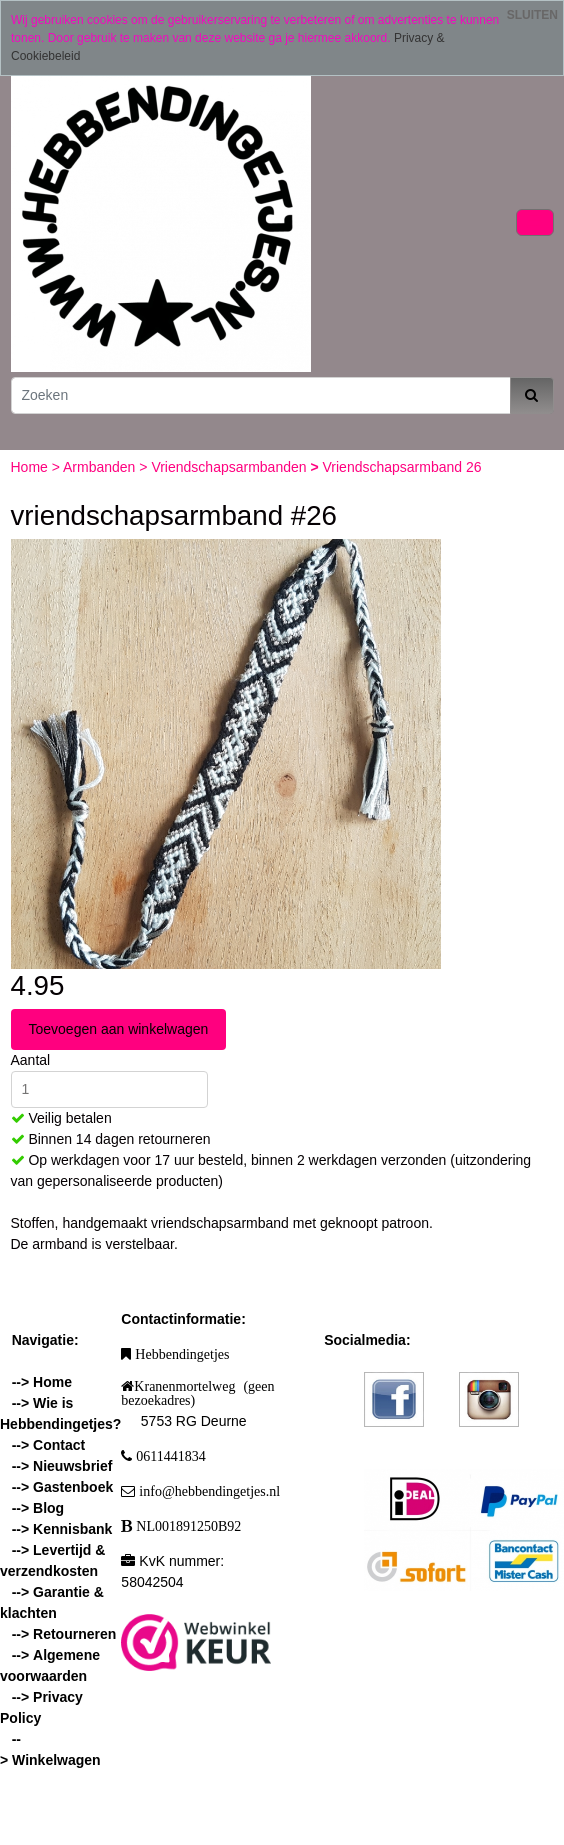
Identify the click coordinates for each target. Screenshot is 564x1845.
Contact (59, 1445)
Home (31, 467)
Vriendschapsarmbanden (230, 467)
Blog (48, 1508)
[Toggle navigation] (535, 222)
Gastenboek (73, 1487)
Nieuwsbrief (72, 1466)
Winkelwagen (56, 1760)
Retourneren (74, 1634)
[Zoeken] (261, 395)
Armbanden (101, 467)
